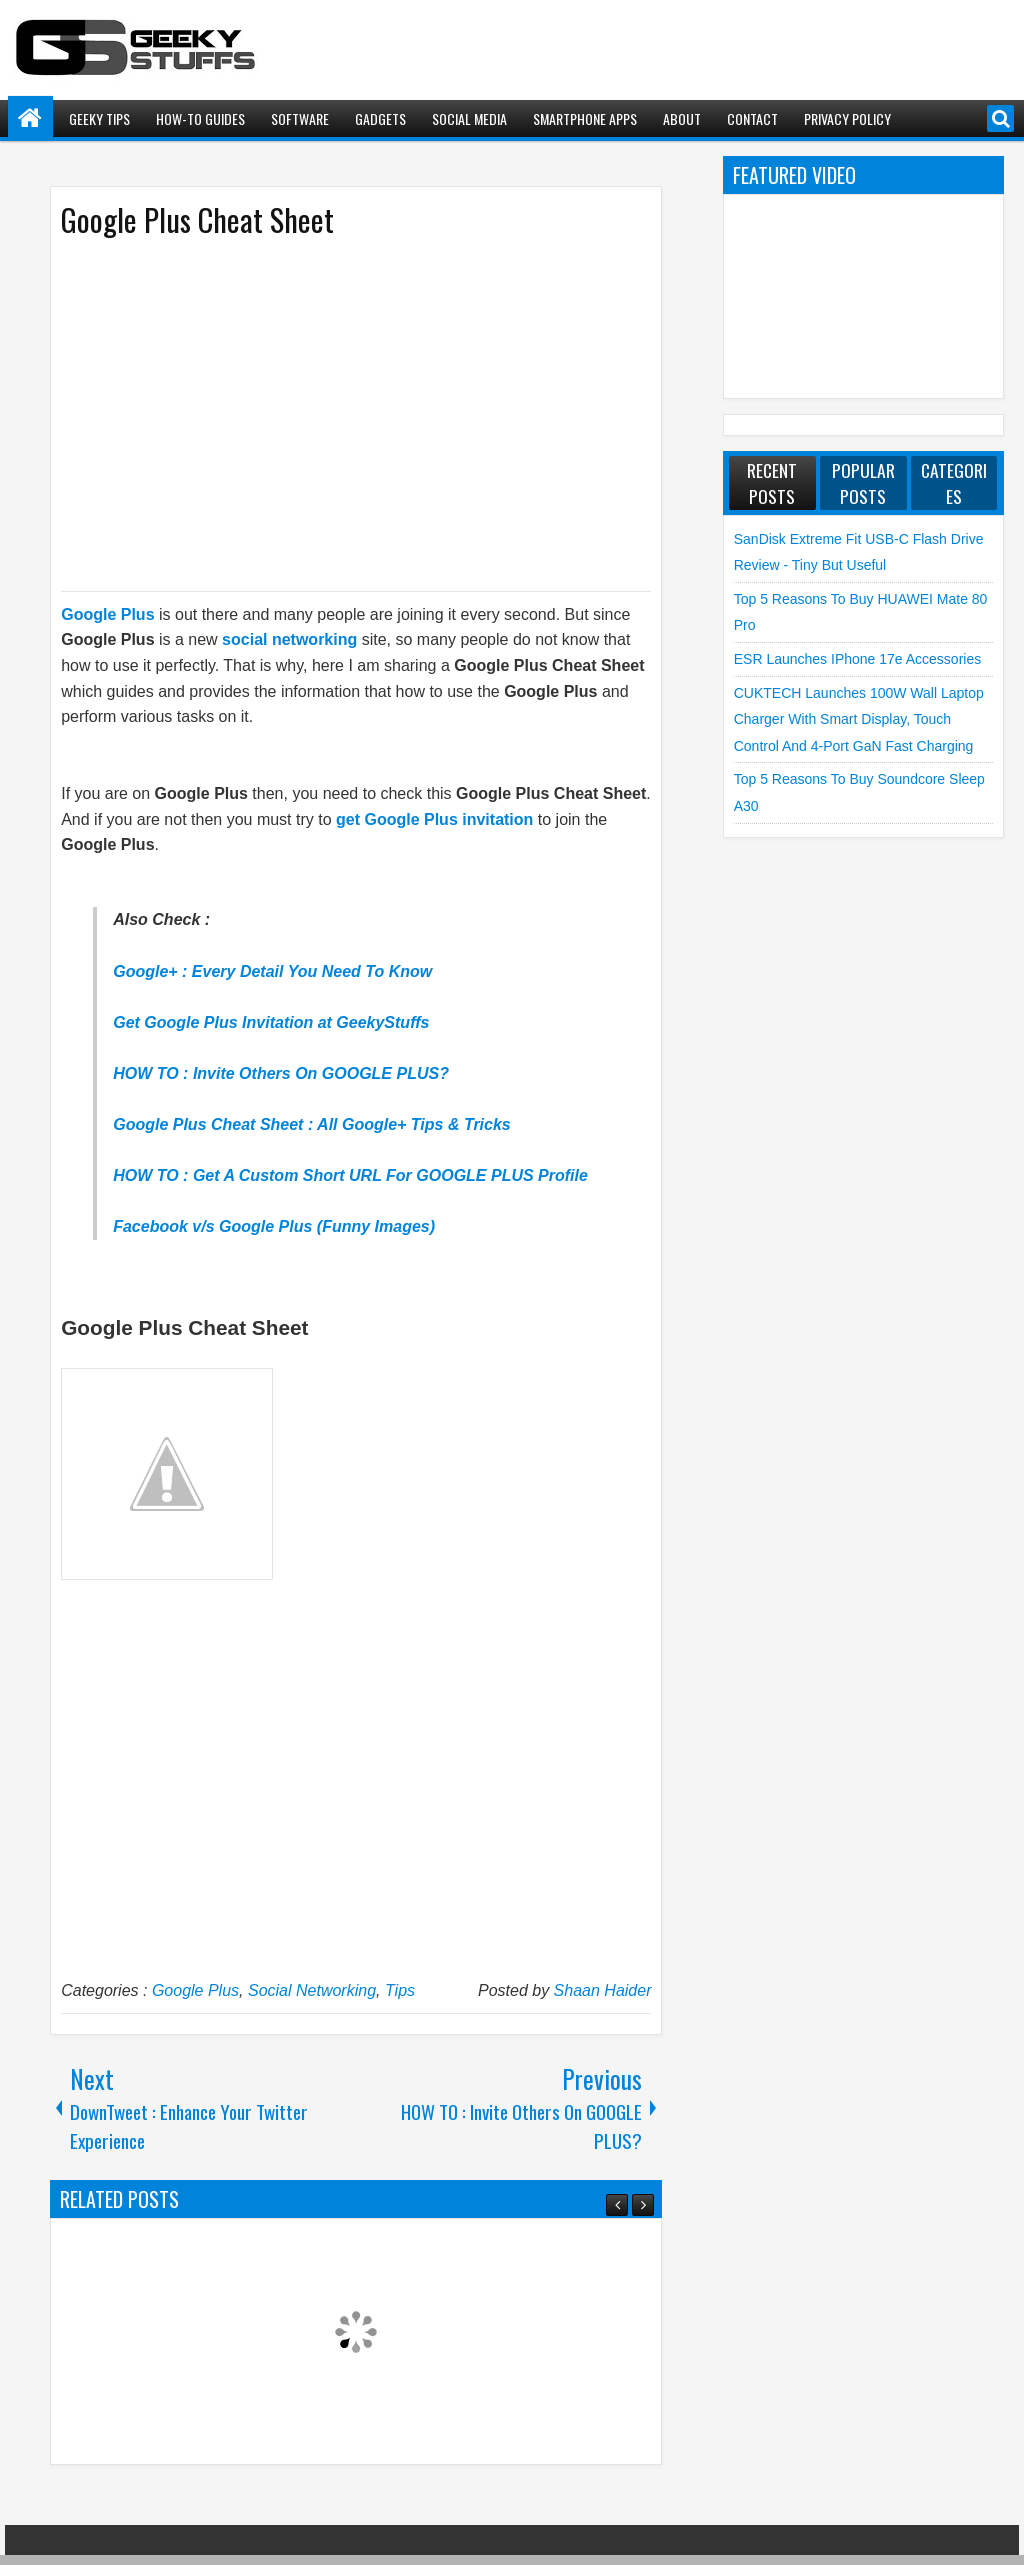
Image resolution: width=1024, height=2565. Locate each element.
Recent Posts (772, 483)
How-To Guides (200, 118)
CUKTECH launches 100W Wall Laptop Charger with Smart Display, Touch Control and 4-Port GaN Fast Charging (859, 719)
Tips (400, 1990)
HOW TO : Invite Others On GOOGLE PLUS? (281, 1073)
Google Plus (195, 1990)
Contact (752, 118)
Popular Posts (863, 483)
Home (30, 118)
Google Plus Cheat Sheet (197, 219)
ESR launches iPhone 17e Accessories (858, 659)
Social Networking (312, 1990)
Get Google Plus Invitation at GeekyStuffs (271, 1022)
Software (300, 118)
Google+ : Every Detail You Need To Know (272, 971)
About (682, 118)
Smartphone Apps (585, 118)
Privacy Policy (847, 118)
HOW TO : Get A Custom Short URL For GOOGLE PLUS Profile (350, 1175)
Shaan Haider (603, 1990)
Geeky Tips (99, 118)
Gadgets (380, 118)
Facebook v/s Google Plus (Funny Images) (274, 1226)
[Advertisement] (336, 413)
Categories (954, 483)
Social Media (469, 118)
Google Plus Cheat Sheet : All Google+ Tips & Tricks (312, 1124)
